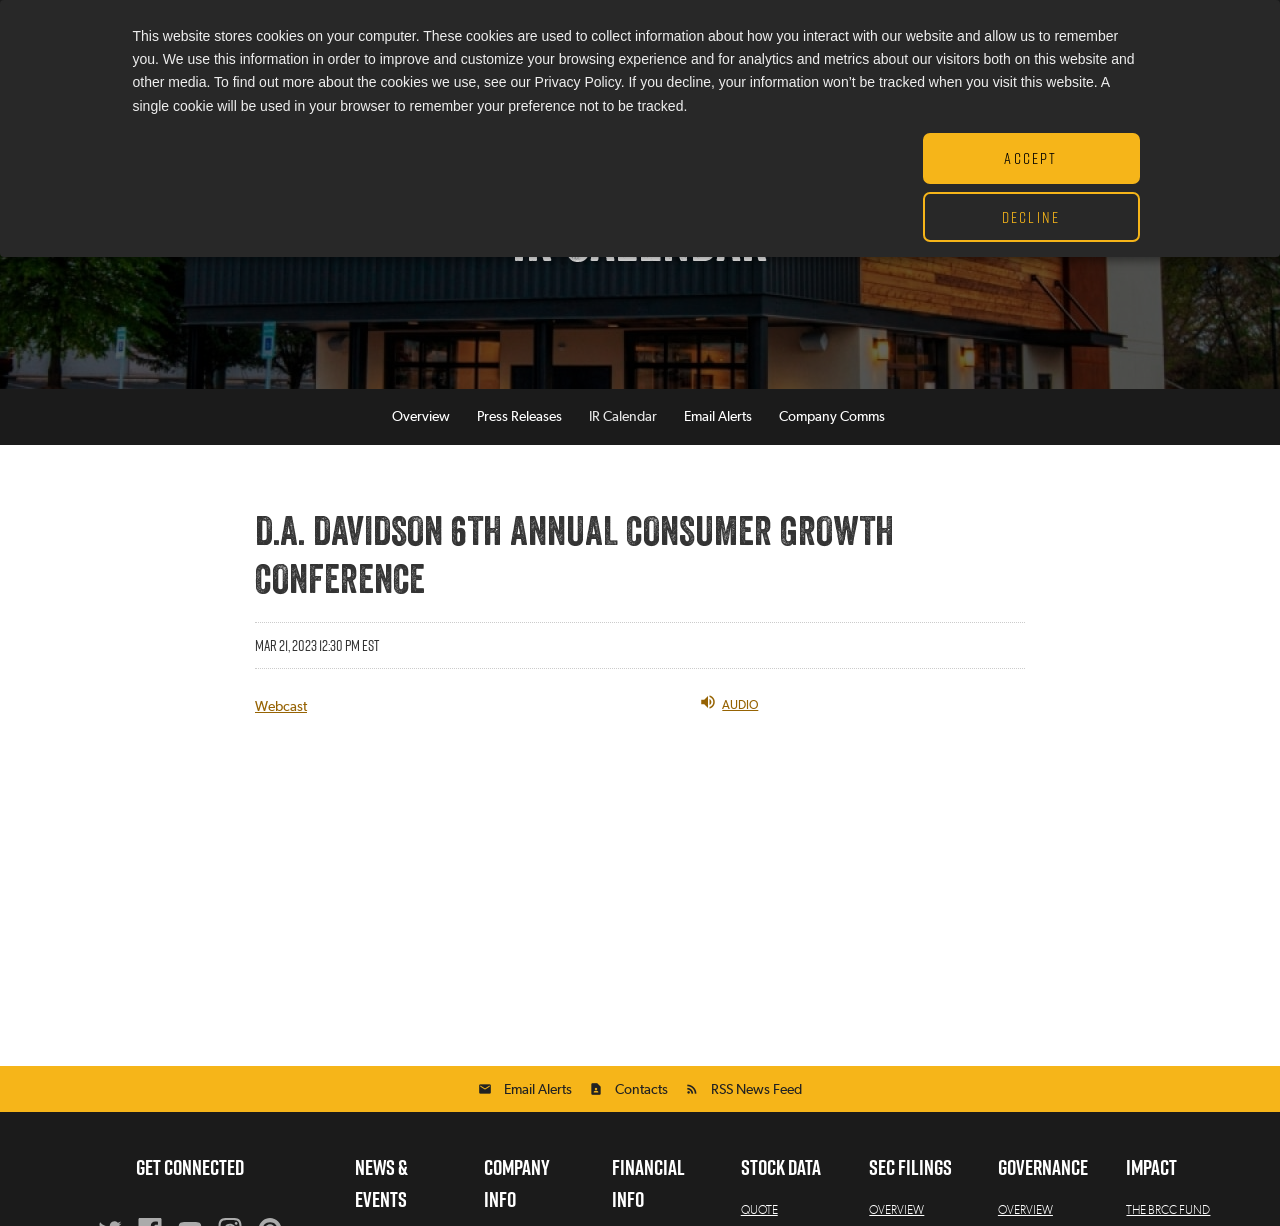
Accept (1030, 158)
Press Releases (519, 417)
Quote (759, 1210)
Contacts (641, 1090)
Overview (421, 417)
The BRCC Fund (1168, 1210)
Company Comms (832, 417)
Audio (728, 702)
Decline (1031, 217)
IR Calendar (623, 417)
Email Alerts (718, 417)
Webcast (281, 707)
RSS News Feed (756, 1090)
